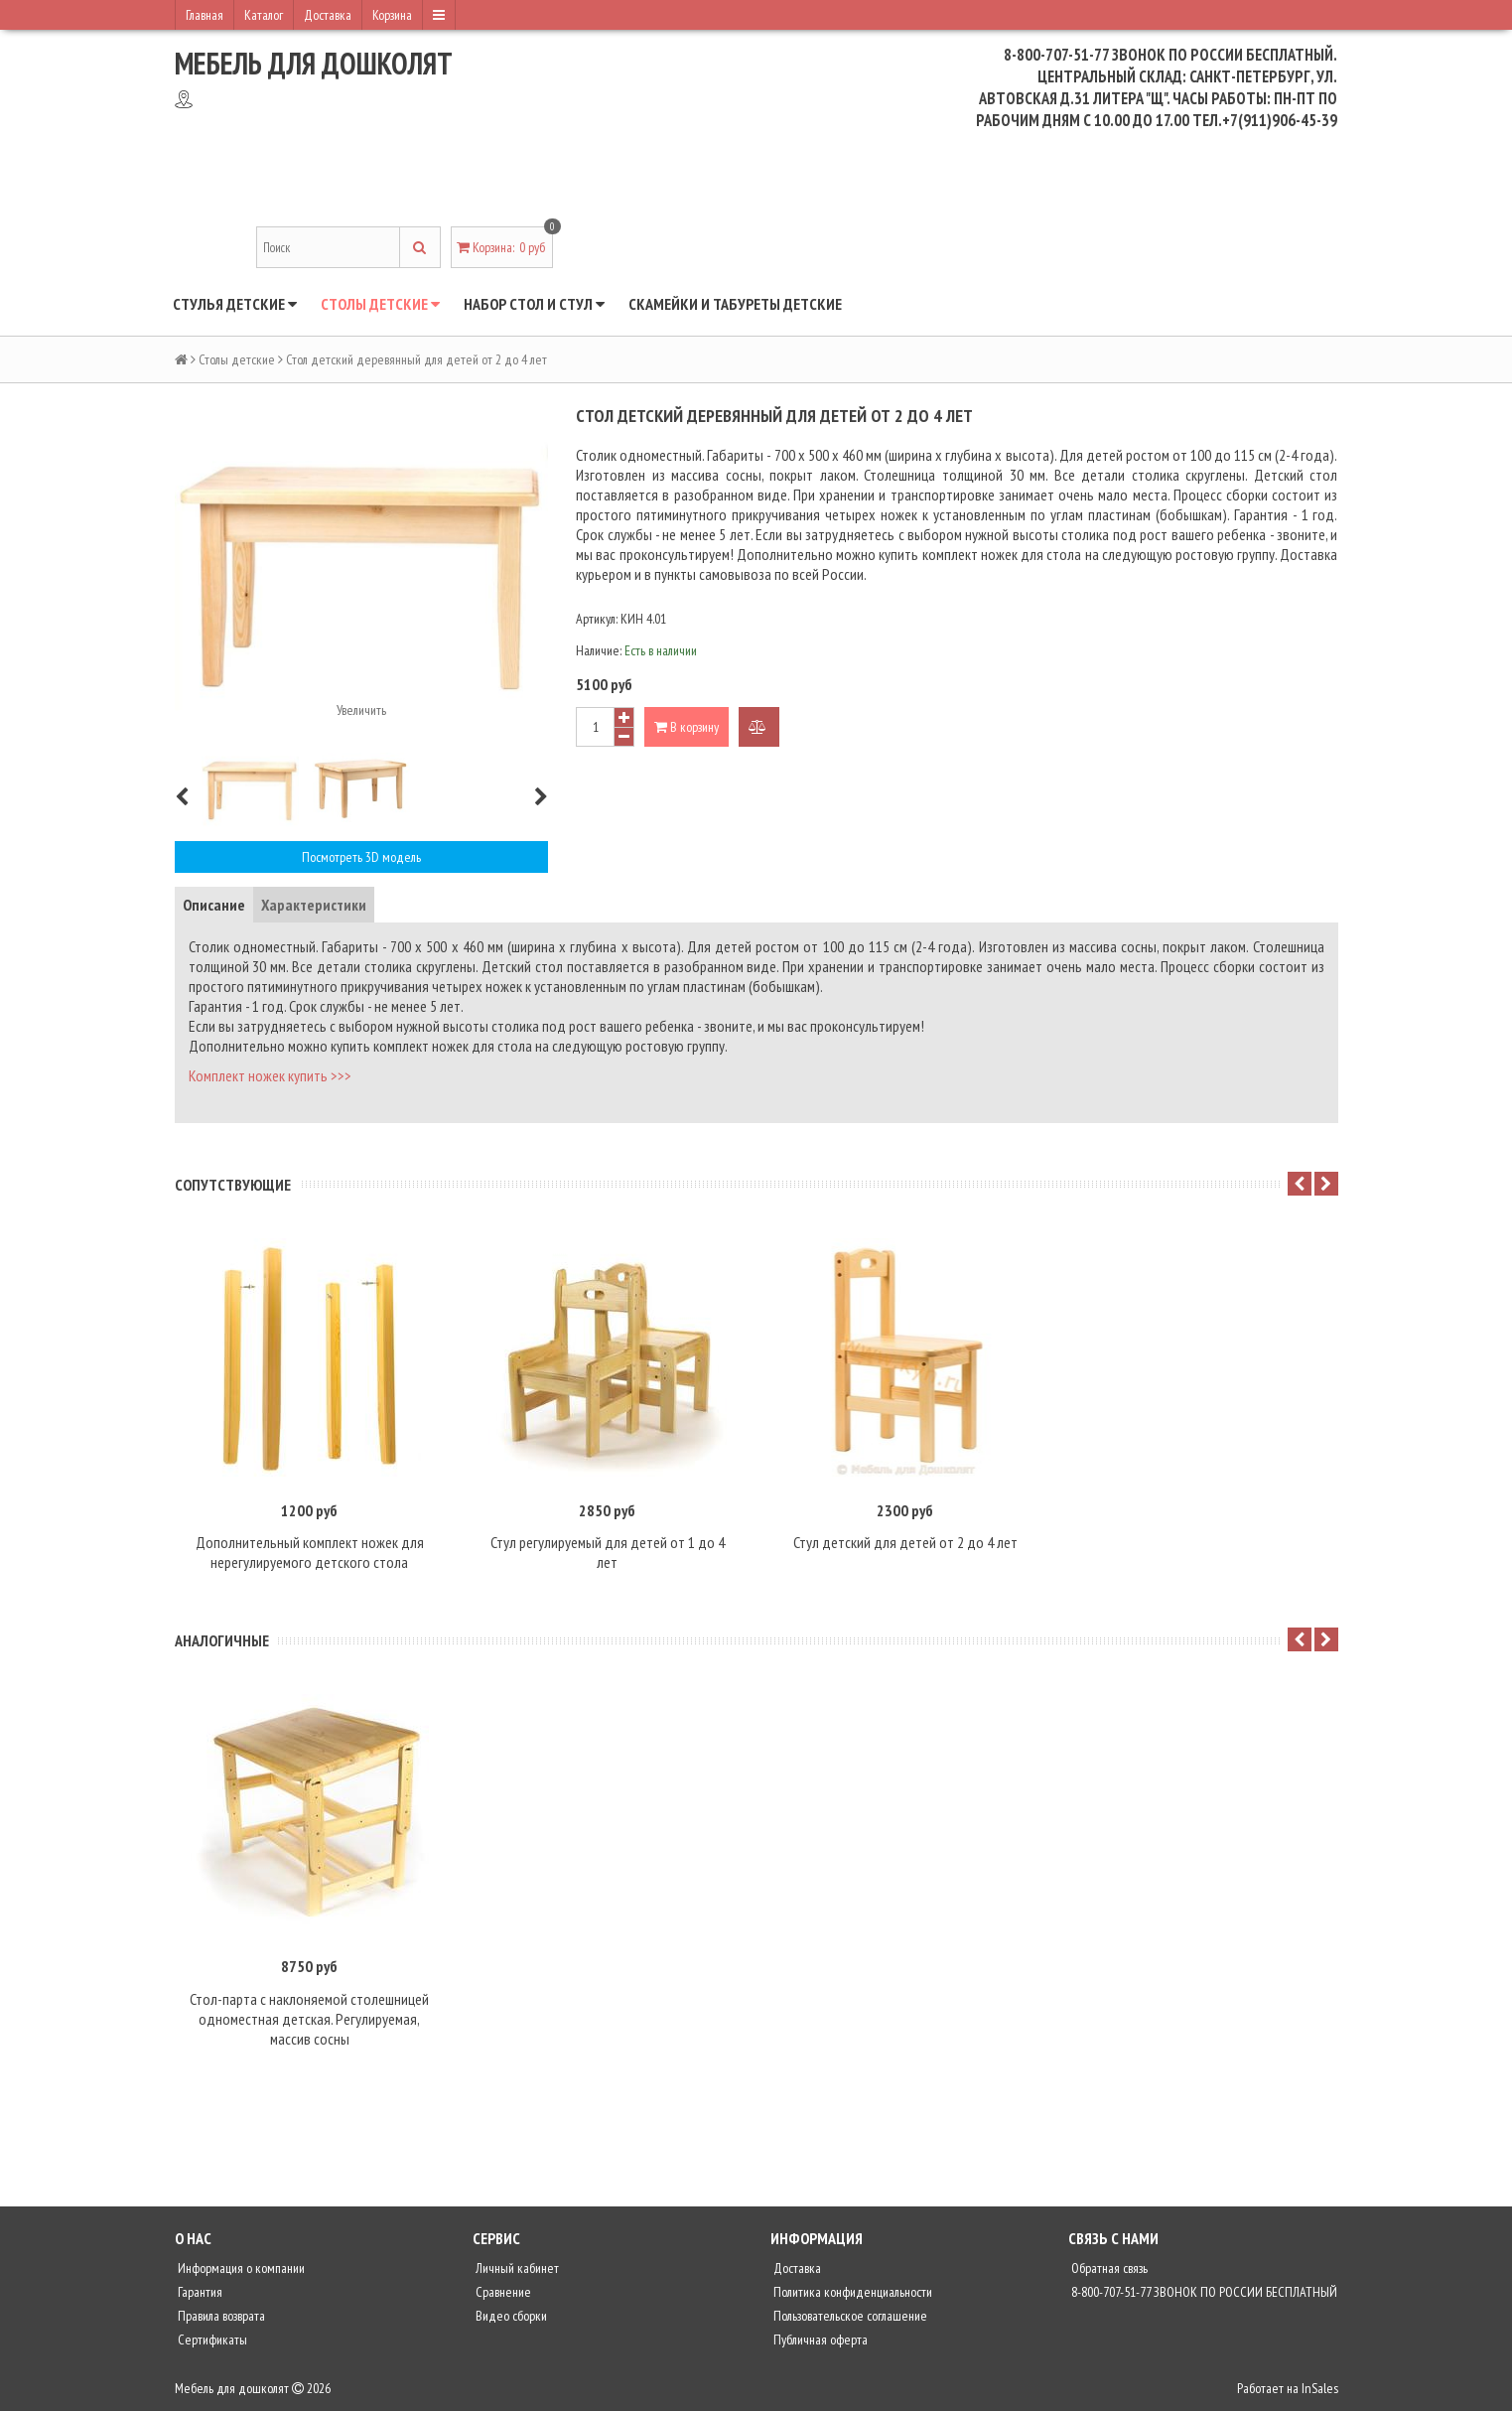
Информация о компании (240, 2268)
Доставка (327, 15)
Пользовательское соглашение (848, 2316)
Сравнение (502, 2292)
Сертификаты (211, 2339)
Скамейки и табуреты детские (735, 304)
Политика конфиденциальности (851, 2292)
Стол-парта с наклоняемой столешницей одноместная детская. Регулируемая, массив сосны (309, 2019)
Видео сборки (510, 2316)
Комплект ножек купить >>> (270, 1075)
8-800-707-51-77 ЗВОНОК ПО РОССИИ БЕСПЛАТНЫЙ (1202, 2292)
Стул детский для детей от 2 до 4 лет (905, 1542)
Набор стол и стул (534, 304)
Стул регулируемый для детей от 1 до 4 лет (607, 1552)
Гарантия (198, 2292)
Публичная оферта (819, 2339)
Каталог (263, 15)
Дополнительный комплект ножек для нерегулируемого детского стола (310, 1552)
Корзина (392, 15)
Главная (204, 15)
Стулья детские (235, 304)
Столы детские (380, 304)
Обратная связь (1108, 2268)
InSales (1320, 2388)
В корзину (686, 727)
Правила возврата (220, 2316)
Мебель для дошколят (314, 63)
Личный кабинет (516, 2268)
